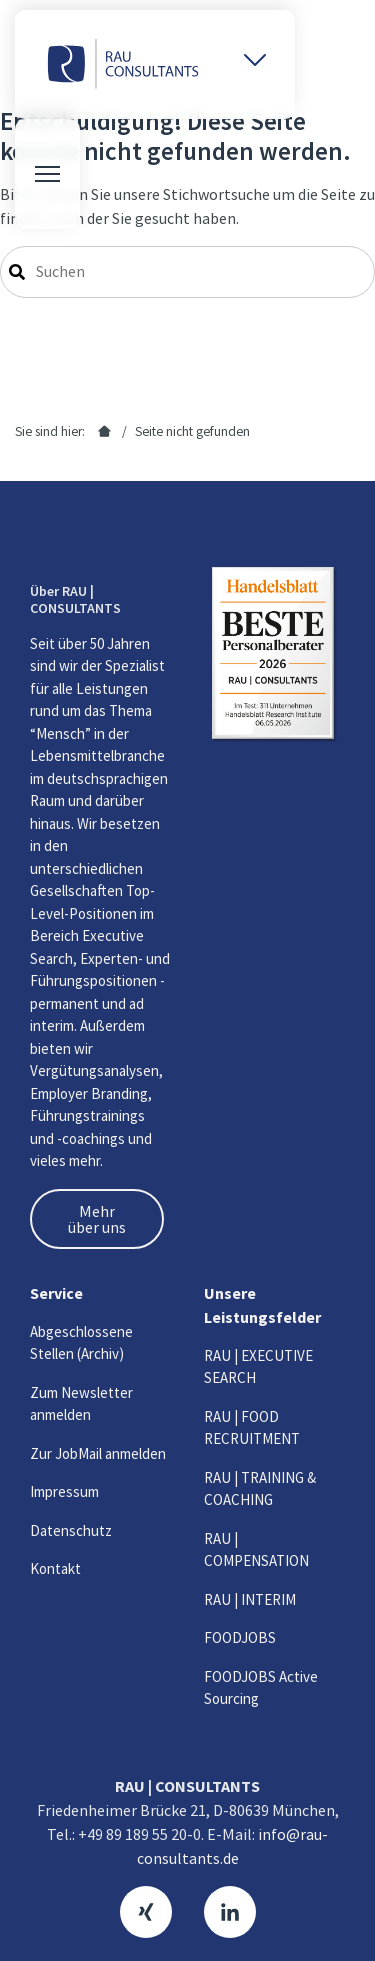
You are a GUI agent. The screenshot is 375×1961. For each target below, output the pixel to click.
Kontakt (55, 1568)
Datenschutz (71, 1530)
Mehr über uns (97, 1219)
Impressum (64, 1491)
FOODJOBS (240, 1637)
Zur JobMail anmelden (98, 1453)
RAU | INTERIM (250, 1599)
